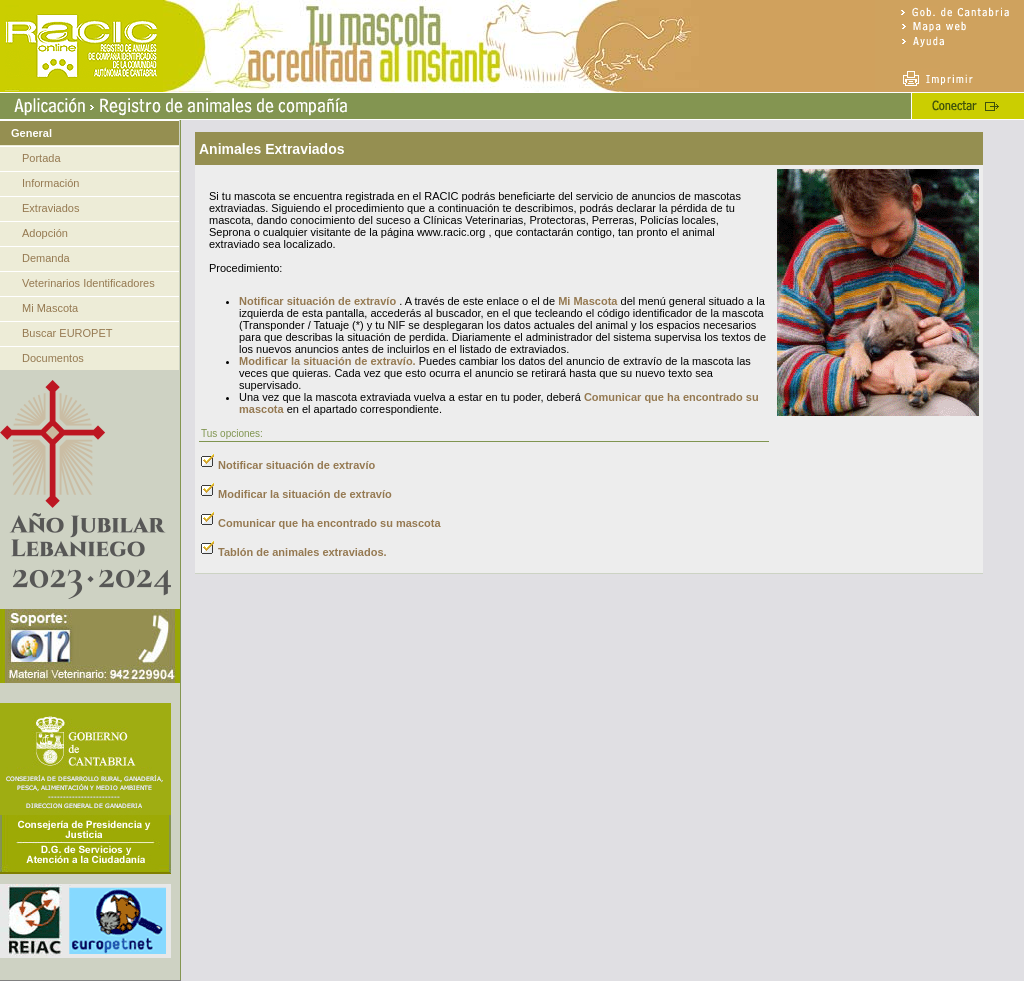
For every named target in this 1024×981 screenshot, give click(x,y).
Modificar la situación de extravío (305, 494)
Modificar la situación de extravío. (327, 361)
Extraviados (50, 208)
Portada (41, 158)
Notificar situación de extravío (317, 301)
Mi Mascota (50, 308)
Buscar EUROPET (67, 333)
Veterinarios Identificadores (88, 283)
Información (50, 183)
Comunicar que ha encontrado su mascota (329, 523)
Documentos (53, 358)
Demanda (46, 258)
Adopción (45, 233)
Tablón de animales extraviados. (302, 552)
